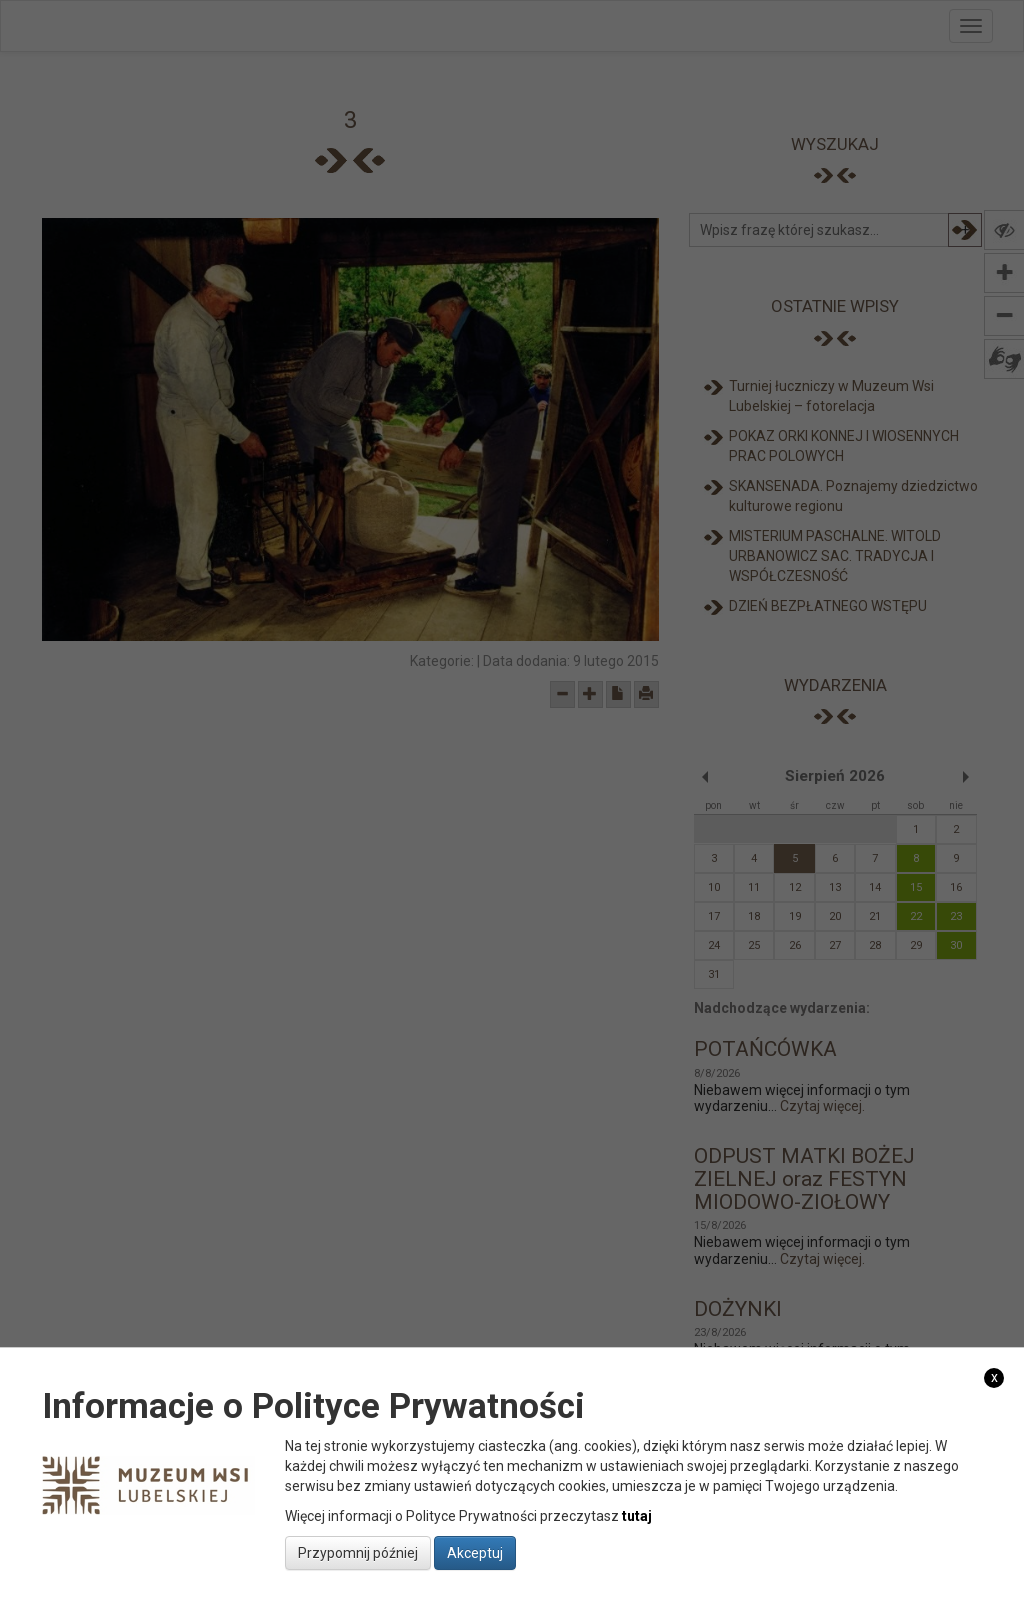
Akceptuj (475, 1553)
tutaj (637, 1516)
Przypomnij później (358, 1553)
